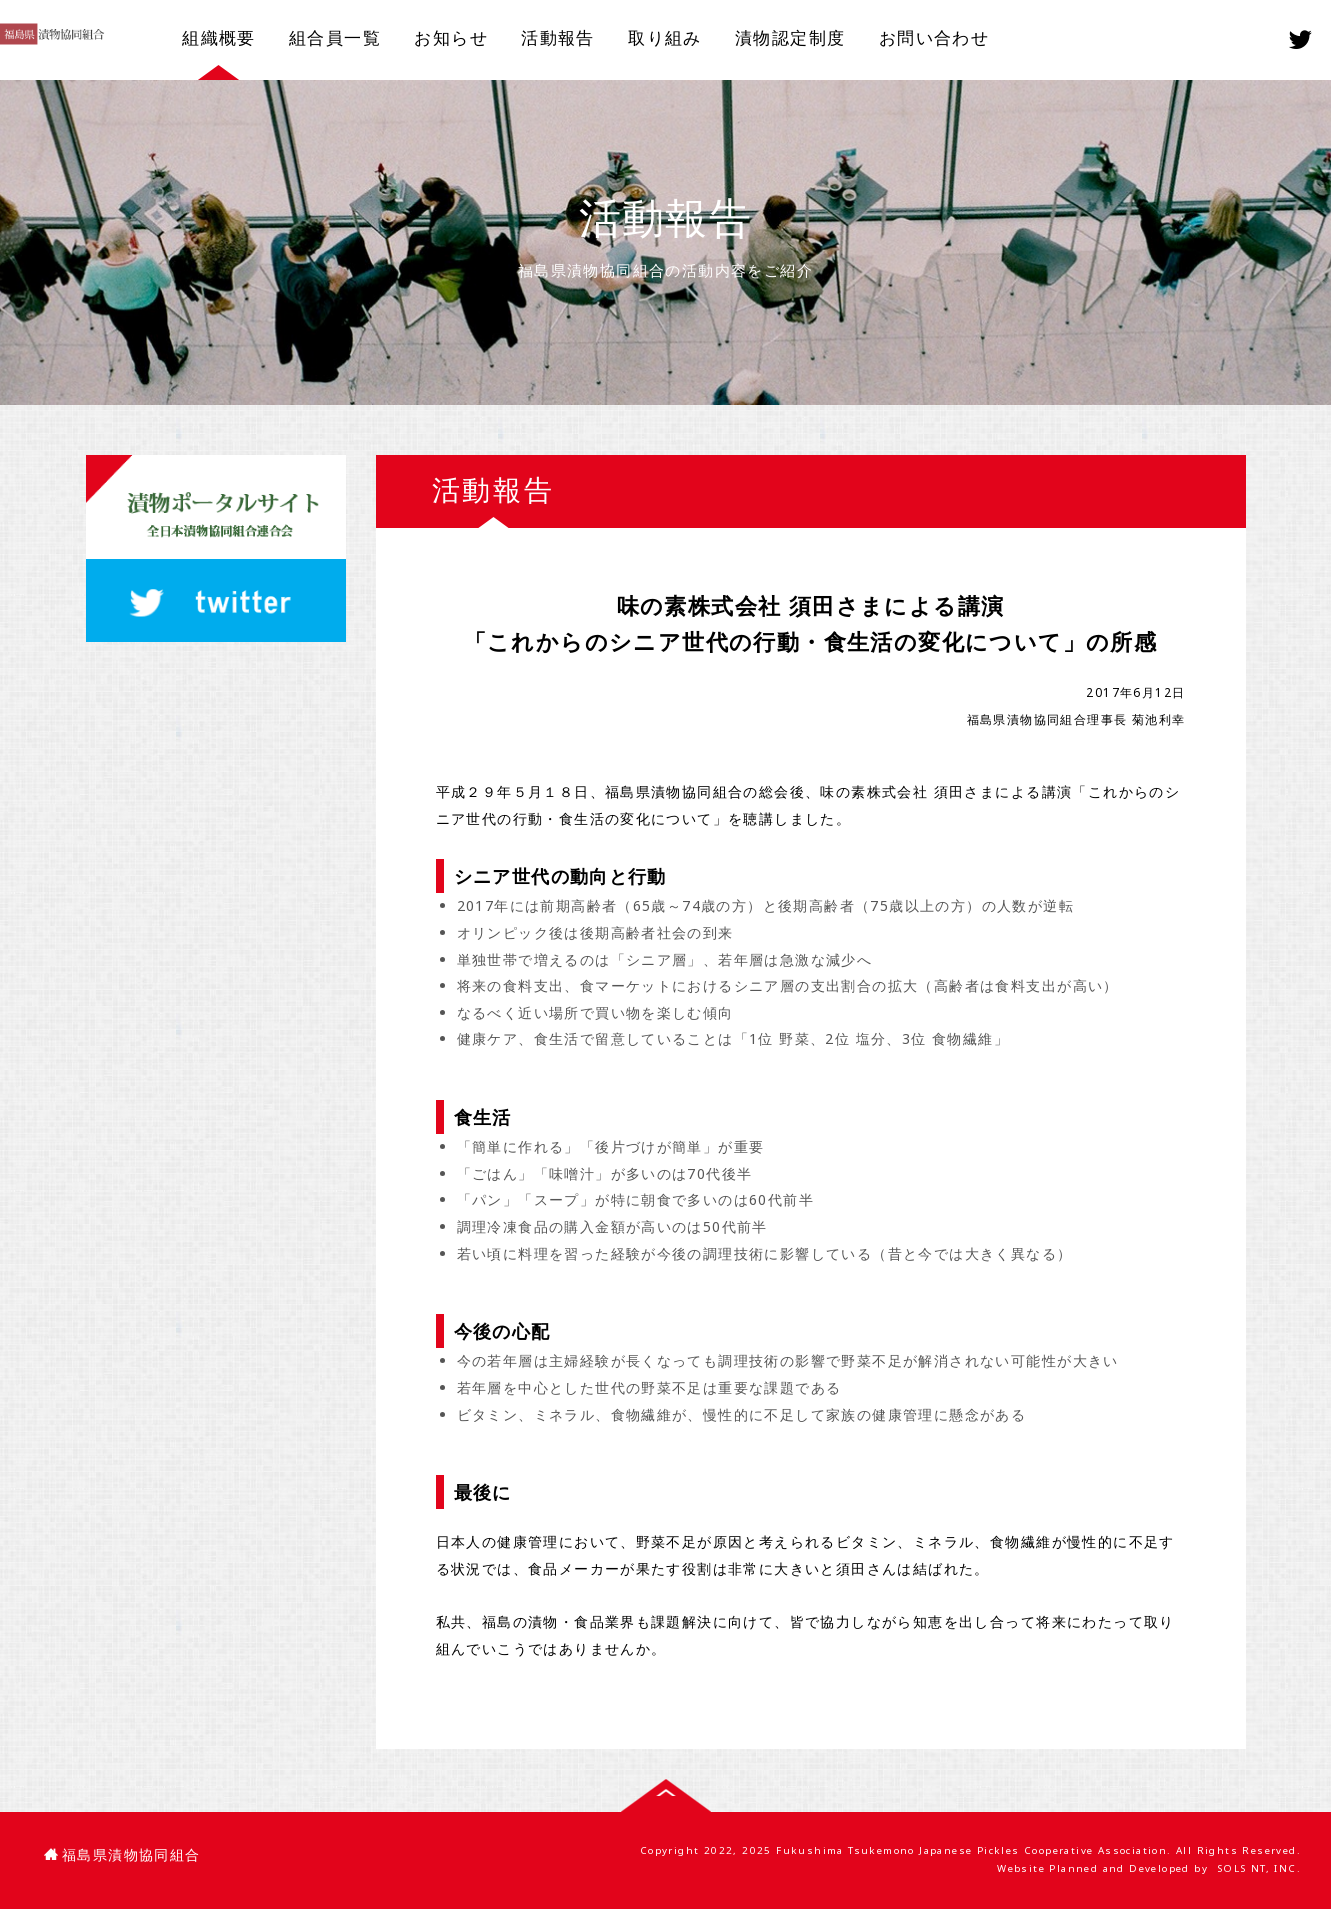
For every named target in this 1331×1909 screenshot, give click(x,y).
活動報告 (558, 37)
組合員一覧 (335, 37)
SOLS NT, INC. (1259, 1868)
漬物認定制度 (790, 37)
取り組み (665, 37)
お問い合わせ (934, 37)
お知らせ (451, 37)
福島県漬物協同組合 (122, 1855)
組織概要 (219, 37)
